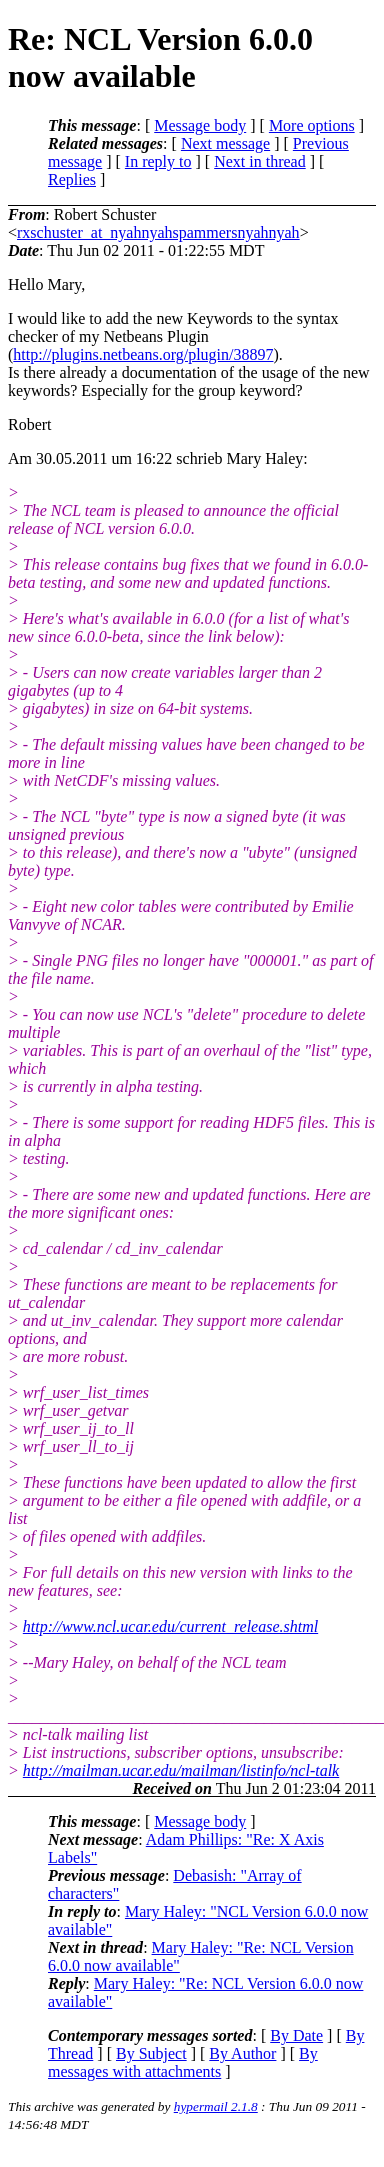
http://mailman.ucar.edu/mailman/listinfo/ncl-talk (181, 1770)
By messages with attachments (183, 2062)
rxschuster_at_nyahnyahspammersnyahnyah (158, 232)
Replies (72, 179)
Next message (225, 143)
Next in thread (260, 161)
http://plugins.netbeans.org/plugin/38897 (143, 354)
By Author (242, 2053)
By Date (296, 2035)
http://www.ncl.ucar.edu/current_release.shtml (170, 1626)
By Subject (151, 2053)
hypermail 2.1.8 (216, 2106)
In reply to (158, 161)
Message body (200, 125)
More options (312, 125)
